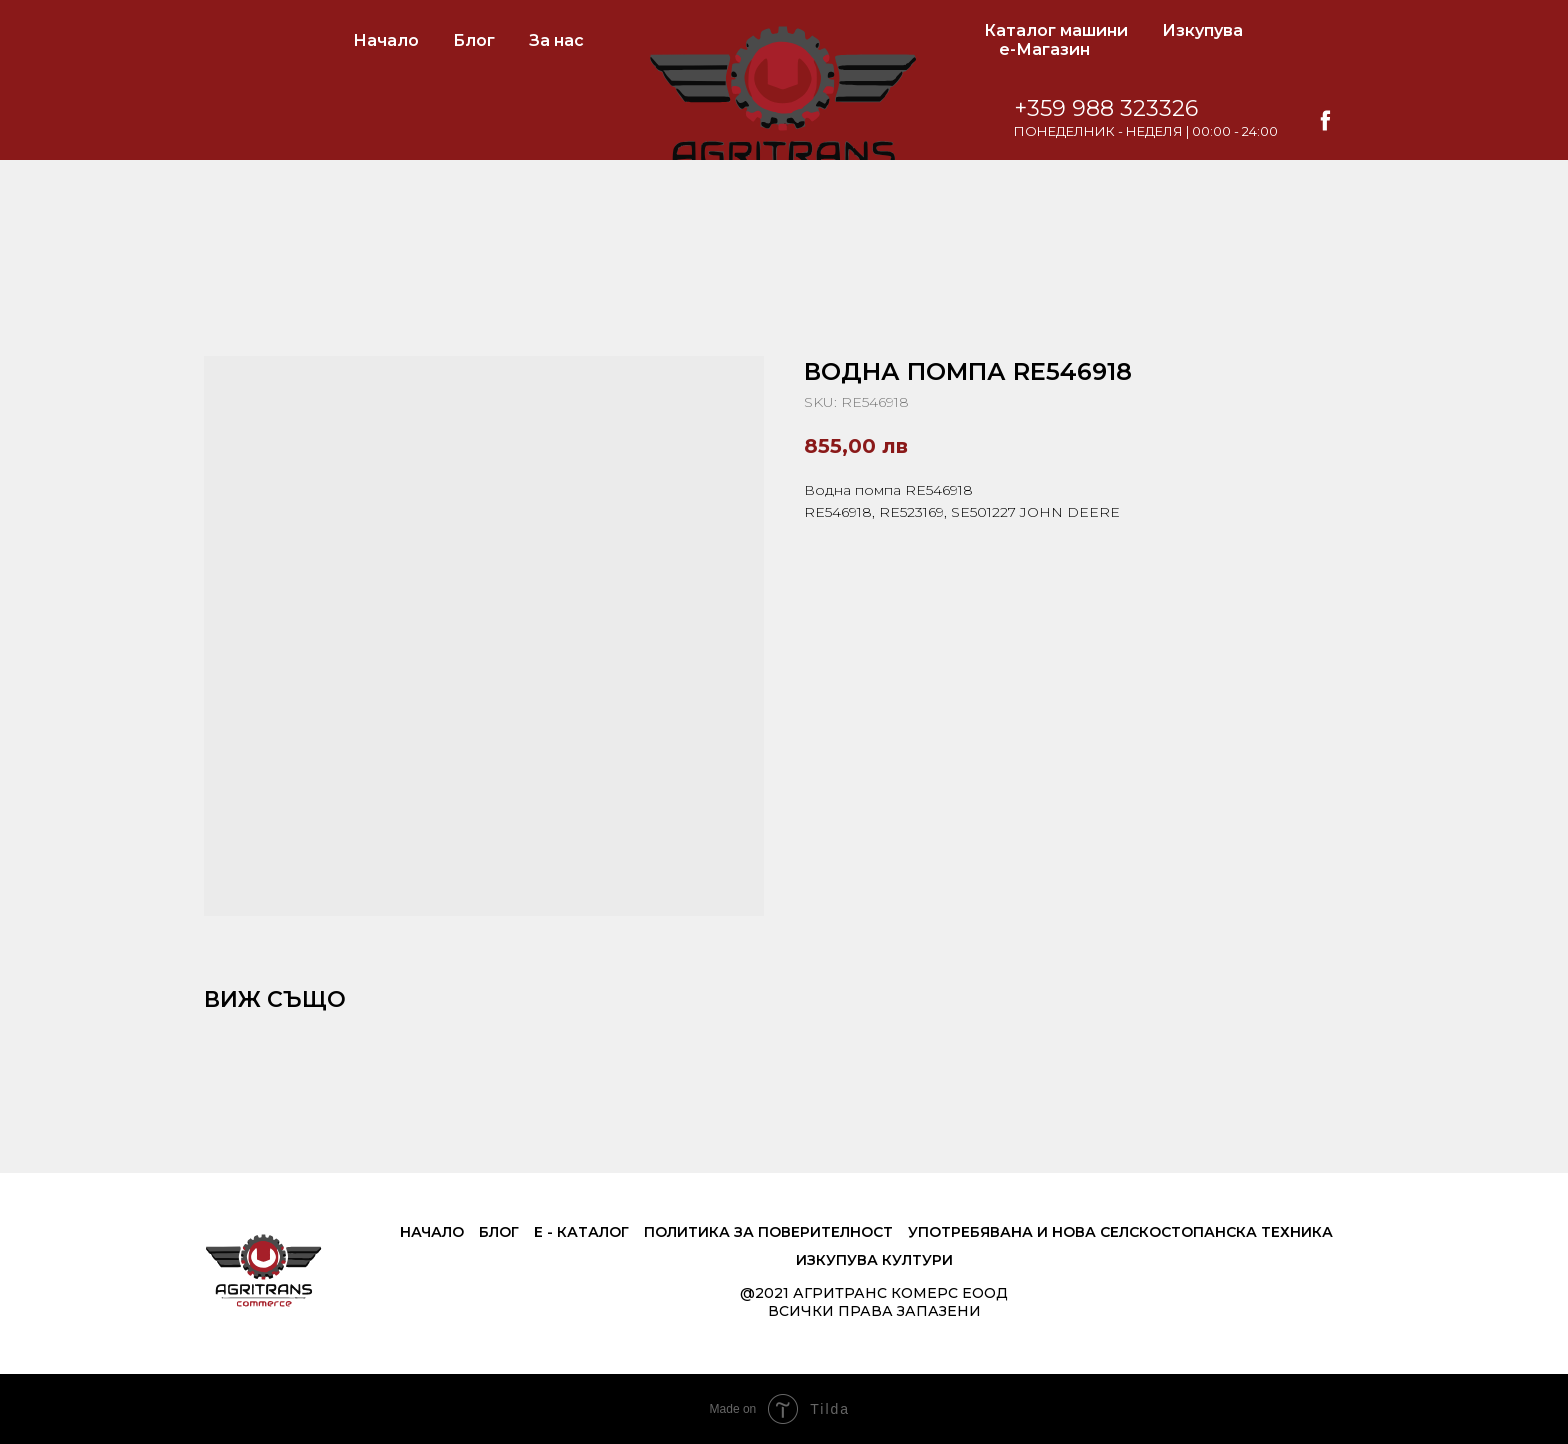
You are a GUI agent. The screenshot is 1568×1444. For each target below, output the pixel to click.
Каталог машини (1056, 30)
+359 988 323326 (1127, 108)
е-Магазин (1044, 49)
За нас (556, 40)
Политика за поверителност (768, 1232)
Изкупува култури (874, 1260)
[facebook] (1346, 120)
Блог (474, 40)
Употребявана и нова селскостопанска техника (1120, 1232)
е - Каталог (581, 1232)
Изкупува (1202, 30)
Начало (386, 40)
